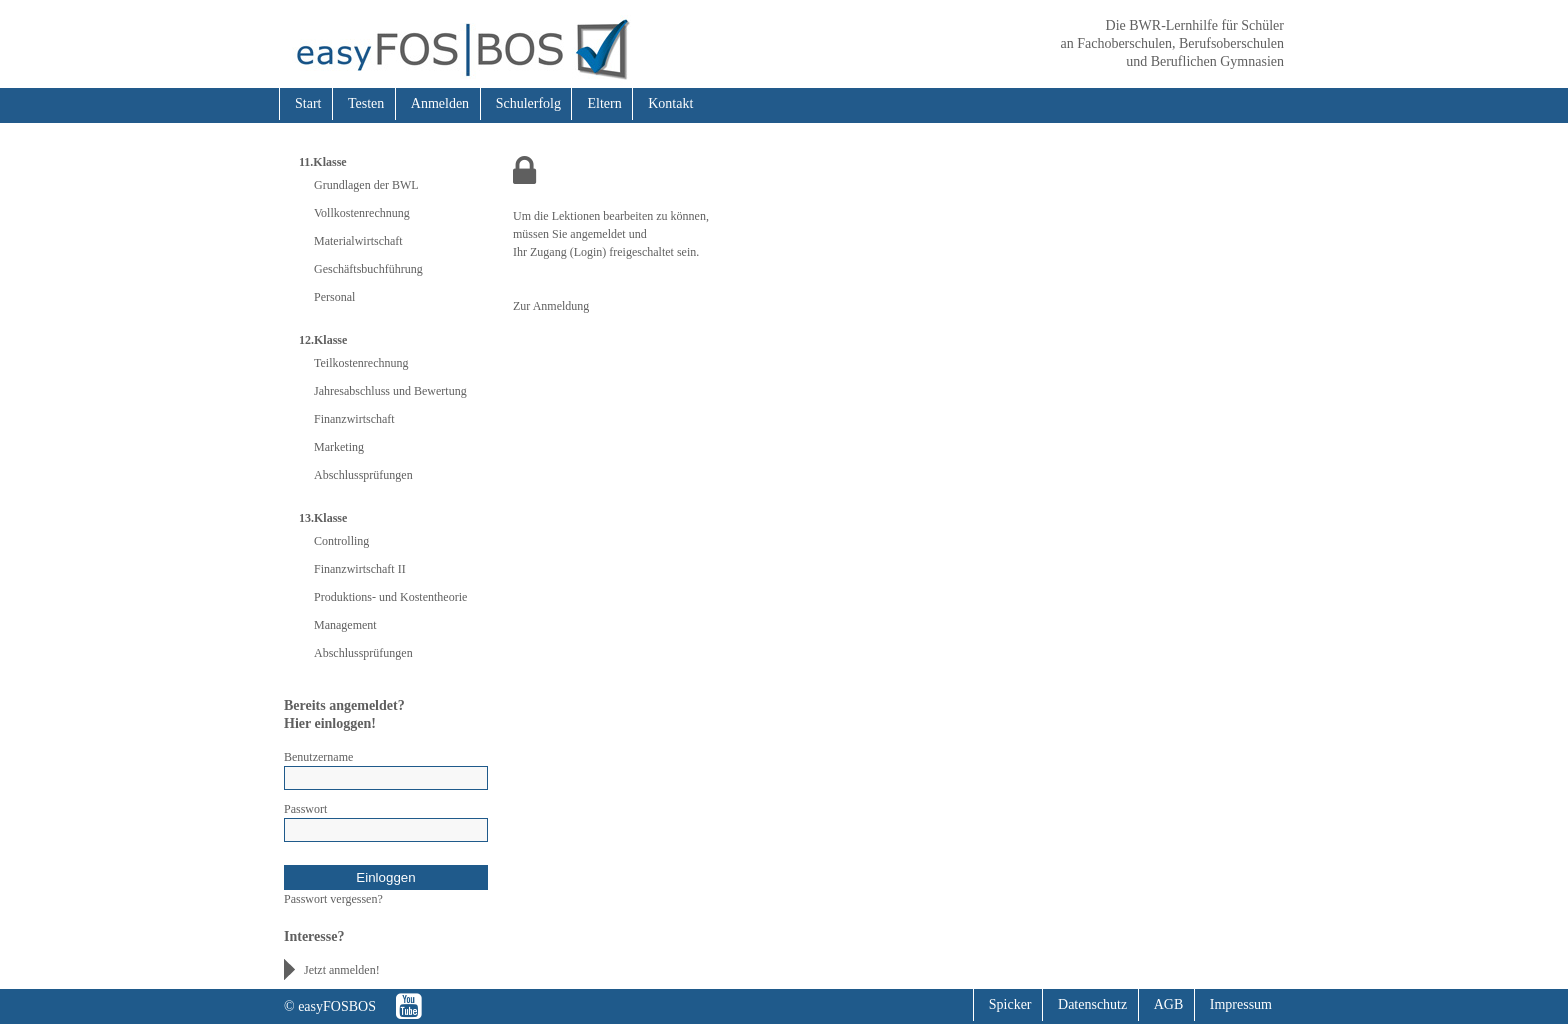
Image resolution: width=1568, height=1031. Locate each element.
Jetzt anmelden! (342, 970)
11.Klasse (323, 162)
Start (308, 103)
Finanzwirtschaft (354, 419)
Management (345, 625)
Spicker (1010, 1004)
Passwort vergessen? (333, 899)
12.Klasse (323, 340)
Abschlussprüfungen (363, 475)
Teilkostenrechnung (361, 363)
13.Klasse (323, 518)
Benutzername (318, 757)
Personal (334, 297)
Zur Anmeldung (551, 306)
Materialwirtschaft (358, 241)
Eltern (604, 103)
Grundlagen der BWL (366, 185)
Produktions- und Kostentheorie (390, 597)
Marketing (339, 447)
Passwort (305, 809)
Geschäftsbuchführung (368, 269)
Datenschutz (1092, 1004)
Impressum (1241, 1004)
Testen (366, 103)
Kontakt (670, 103)
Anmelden (440, 103)
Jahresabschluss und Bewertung (390, 391)
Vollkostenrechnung (362, 213)
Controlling (341, 541)
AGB (1169, 1004)
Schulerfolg (528, 103)
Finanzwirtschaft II (360, 569)
